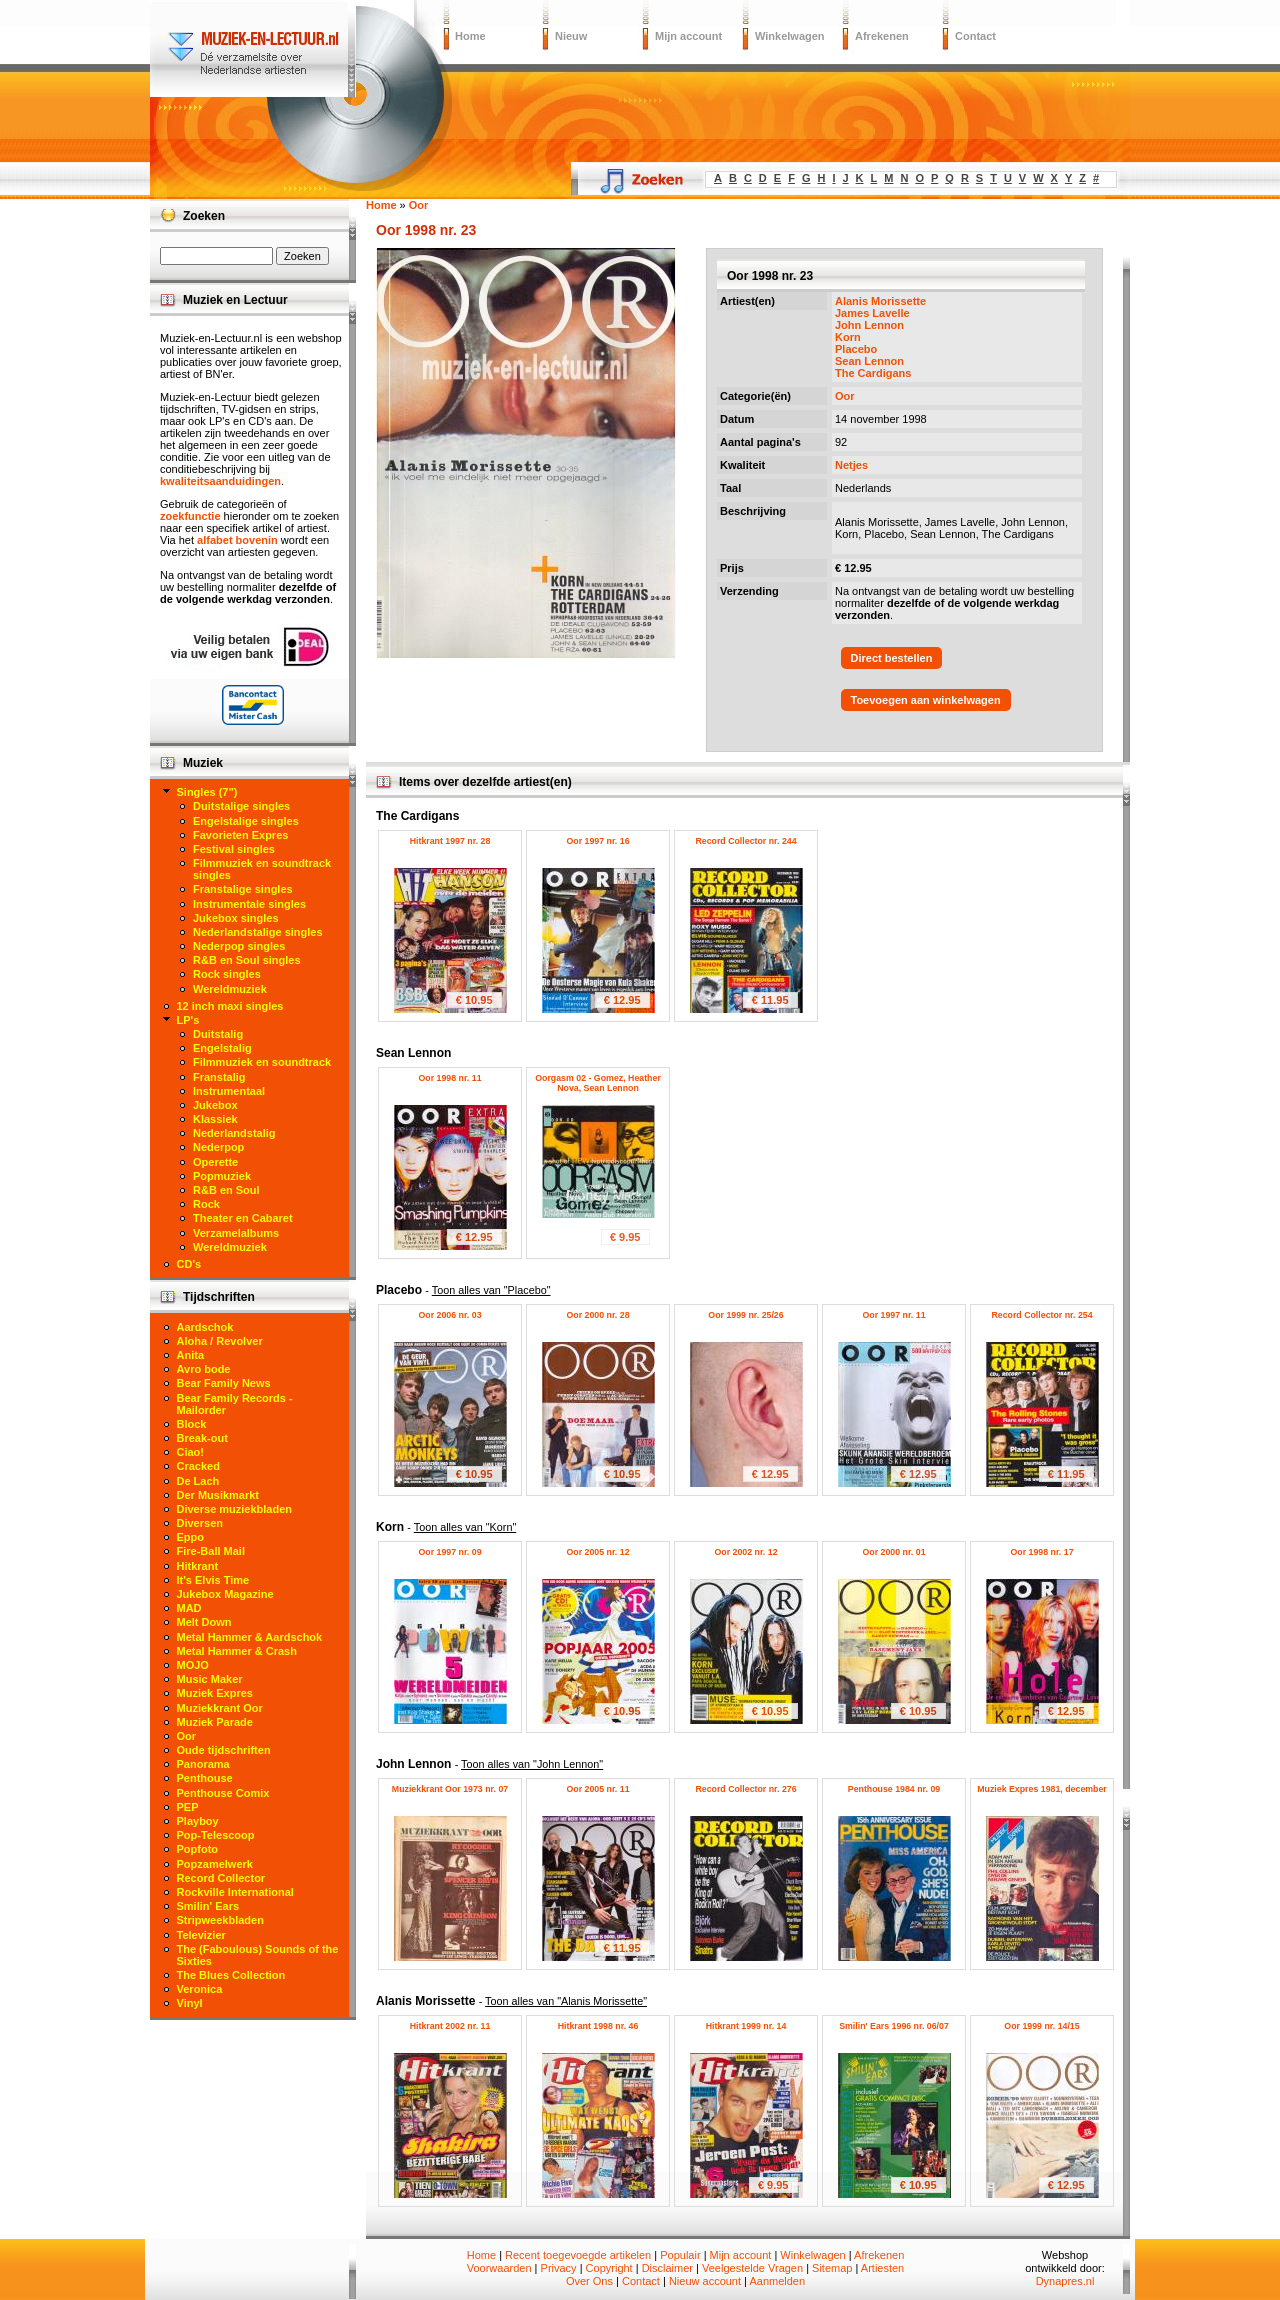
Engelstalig (222, 1048)
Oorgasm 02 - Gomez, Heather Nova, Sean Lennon (598, 1083)
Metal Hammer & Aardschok (250, 1637)
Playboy (198, 1821)
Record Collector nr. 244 (745, 841)
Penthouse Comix (223, 1793)
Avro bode (204, 1369)
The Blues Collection (231, 1975)
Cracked (198, 1466)
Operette (215, 1162)
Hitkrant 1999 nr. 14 (746, 2026)
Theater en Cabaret (243, 1218)
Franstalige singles (243, 889)
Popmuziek (222, 1176)
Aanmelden (777, 2281)
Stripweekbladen (220, 1920)
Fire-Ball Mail (211, 1551)
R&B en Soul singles (247, 960)
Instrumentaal (229, 1091)
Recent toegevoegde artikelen (578, 2255)
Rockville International (235, 1892)
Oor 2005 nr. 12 (597, 1552)
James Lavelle (872, 313)
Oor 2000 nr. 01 (893, 1552)
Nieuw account (705, 2281)
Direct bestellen (892, 658)
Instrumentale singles (249, 904)
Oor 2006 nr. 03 (449, 1315)
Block (192, 1424)
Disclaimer (667, 2268)
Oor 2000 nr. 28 (597, 1315)
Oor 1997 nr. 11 (893, 1315)
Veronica (200, 1989)
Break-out (202, 1438)
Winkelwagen (790, 36)
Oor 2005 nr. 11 (597, 1789)
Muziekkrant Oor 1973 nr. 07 (450, 1789)
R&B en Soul (226, 1190)
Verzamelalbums (236, 1233)
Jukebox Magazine (225, 1594)
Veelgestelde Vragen (752, 2268)
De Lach (198, 1481)
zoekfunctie (190, 516)
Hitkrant (198, 1566)
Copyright (609, 2268)
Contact (975, 36)
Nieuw (571, 36)
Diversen (200, 1523)
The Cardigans (873, 373)
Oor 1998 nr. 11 (449, 1078)
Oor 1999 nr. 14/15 (1041, 2026)
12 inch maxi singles (230, 1006)
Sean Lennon (869, 361)
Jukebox (215, 1105)
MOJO (193, 1665)
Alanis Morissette (880, 301)
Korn (848, 337)
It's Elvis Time (213, 1580)
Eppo (191, 1537)
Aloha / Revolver (220, 1341)
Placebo (856, 349)
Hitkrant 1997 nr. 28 (450, 841)
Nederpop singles (239, 946)
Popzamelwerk (215, 1864)
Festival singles (234, 849)
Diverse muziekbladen (235, 1509)
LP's (188, 1020)
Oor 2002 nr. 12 (745, 1552)
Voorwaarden (499, 2268)
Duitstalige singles (241, 806)
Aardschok (205, 1327)
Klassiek (215, 1119)
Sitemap (832, 2268)
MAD (189, 1608)
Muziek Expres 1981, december (1042, 1789)
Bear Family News (224, 1383)
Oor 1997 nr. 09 (449, 1552)
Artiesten (882, 2268)
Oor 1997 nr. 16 (597, 841)
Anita (191, 1355)
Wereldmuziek (230, 989)
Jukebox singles (236, 918)
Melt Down (204, 1622)
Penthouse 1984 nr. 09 (894, 1789)
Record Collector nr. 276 (745, 1789)
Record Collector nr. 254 (1041, 1315)
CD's (189, 1264)
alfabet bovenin (237, 540)
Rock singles (227, 974)
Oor (845, 396)
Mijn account (688, 36)
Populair (680, 2255)
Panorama (203, 1764)
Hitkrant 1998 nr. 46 (598, 2026)
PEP (188, 1807)
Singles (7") (207, 792)
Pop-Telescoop (216, 1835)
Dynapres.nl (1065, 2281)
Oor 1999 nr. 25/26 (745, 1315)
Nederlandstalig (234, 1133)
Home (470, 36)
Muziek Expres (215, 1693)
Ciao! (191, 1452)
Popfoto (198, 1849)
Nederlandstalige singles (258, 932)
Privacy (559, 2268)
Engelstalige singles (246, 821)
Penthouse (205, 1778)
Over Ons (589, 2281)
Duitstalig (218, 1034)
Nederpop (218, 1147)
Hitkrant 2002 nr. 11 (450, 2026)
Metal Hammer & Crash (237, 1651)
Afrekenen (882, 36)
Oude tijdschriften (224, 1750)
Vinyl (190, 2003)
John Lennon (869, 325)
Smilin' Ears (208, 1906)
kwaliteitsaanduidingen (220, 481)
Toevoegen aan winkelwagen (926, 700)
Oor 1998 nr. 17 (1041, 1552)
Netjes (851, 465)
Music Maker (210, 1679)
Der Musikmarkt (218, 1495)
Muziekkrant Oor (220, 1708)
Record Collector (221, 1878)
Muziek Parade (215, 1722)
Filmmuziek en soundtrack (262, 1062)
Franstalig (219, 1077)
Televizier (201, 1935)
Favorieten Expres (240, 835)
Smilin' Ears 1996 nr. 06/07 (894, 2026)
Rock (206, 1204)
